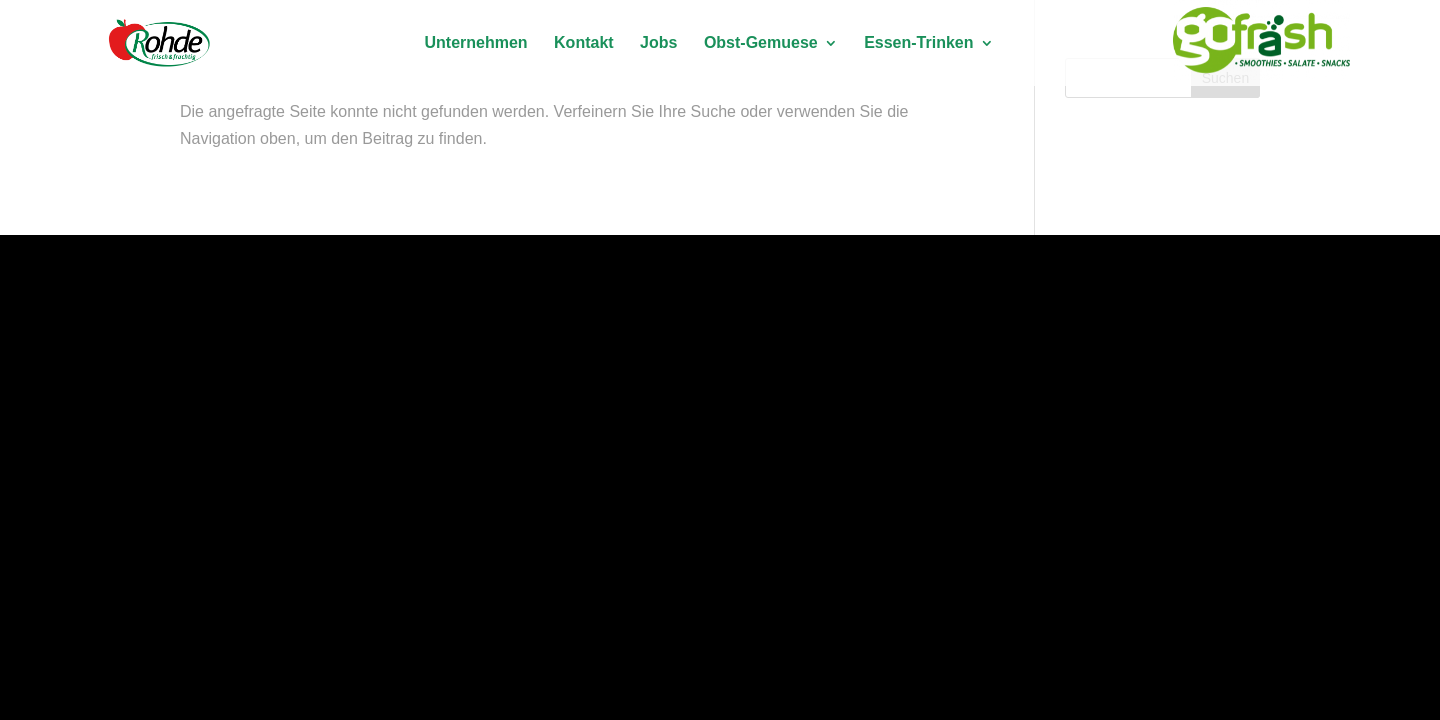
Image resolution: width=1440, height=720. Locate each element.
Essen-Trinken (918, 43)
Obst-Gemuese (761, 43)
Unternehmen (475, 43)
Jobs (658, 43)
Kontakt (584, 43)
